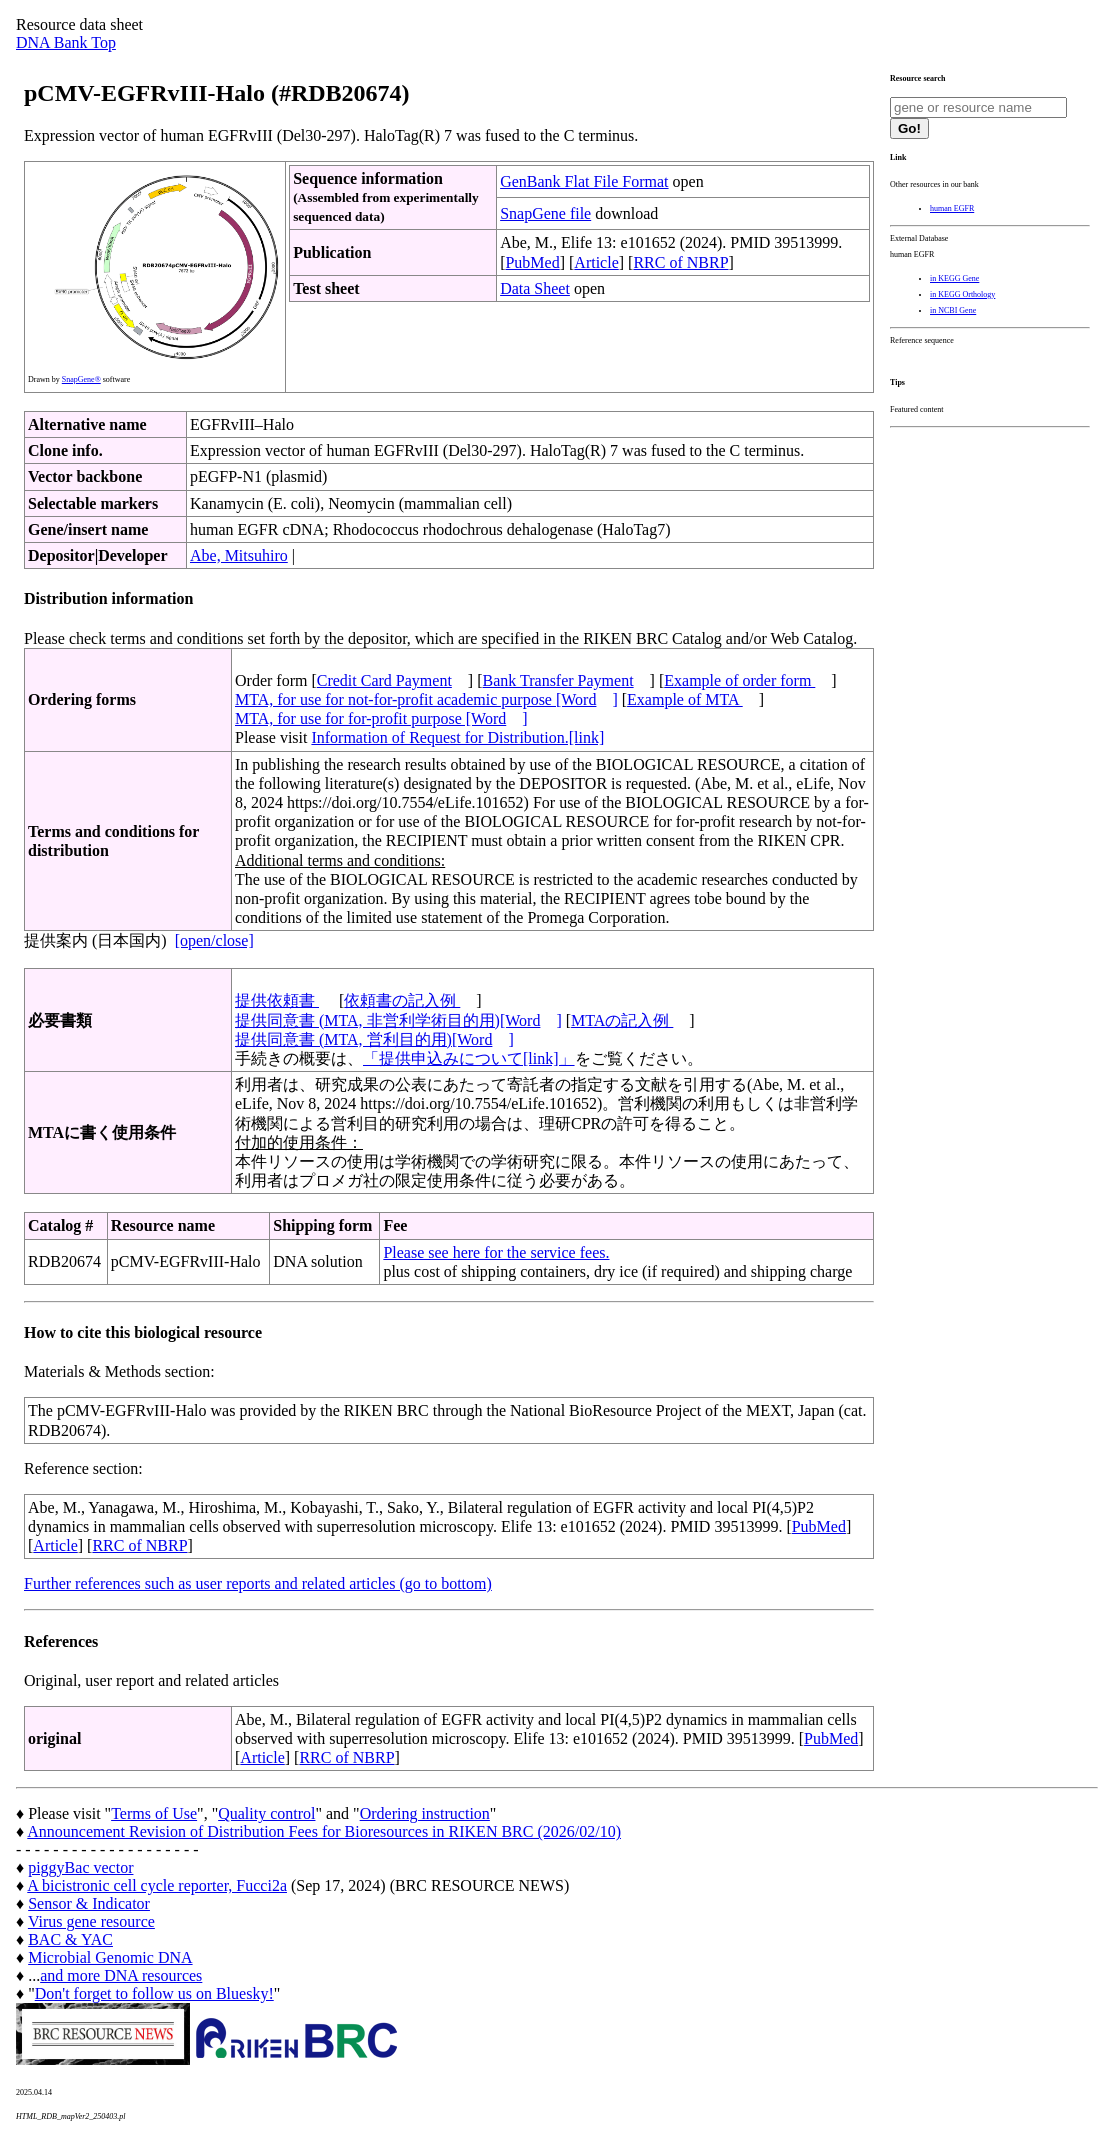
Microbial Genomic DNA (110, 1957)
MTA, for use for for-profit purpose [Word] (381, 718)
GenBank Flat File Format (584, 181)
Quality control (266, 1813)
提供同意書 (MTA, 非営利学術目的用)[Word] (398, 1020)
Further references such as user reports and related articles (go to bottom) (258, 1583)
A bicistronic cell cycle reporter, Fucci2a (157, 1885)
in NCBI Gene (953, 310)
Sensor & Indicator (89, 1903)
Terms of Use (154, 1813)
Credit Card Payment (384, 680)
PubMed (532, 262)
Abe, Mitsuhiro (239, 555)
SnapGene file (545, 213)
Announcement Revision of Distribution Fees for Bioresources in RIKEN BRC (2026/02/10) (324, 1831)
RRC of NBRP (680, 262)
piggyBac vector (80, 1867)
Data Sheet (535, 288)
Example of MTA (685, 699)
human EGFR (952, 208)
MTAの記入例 (622, 1020)
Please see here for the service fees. (496, 1252)
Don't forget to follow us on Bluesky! (154, 1993)
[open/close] (214, 940)
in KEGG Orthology (962, 294)
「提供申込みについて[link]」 (469, 1058)
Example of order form (739, 680)
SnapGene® (81, 379)
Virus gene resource (91, 1921)
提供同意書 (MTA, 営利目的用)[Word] (374, 1039)
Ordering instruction (425, 1813)
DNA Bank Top (66, 42)
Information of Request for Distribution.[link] (457, 737)
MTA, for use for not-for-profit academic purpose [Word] (426, 699)
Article (596, 262)
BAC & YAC (70, 1939)
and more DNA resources (121, 1975)
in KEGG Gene (954, 278)
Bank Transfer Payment (558, 680)
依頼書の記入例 (402, 1000)
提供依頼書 (277, 1000)
